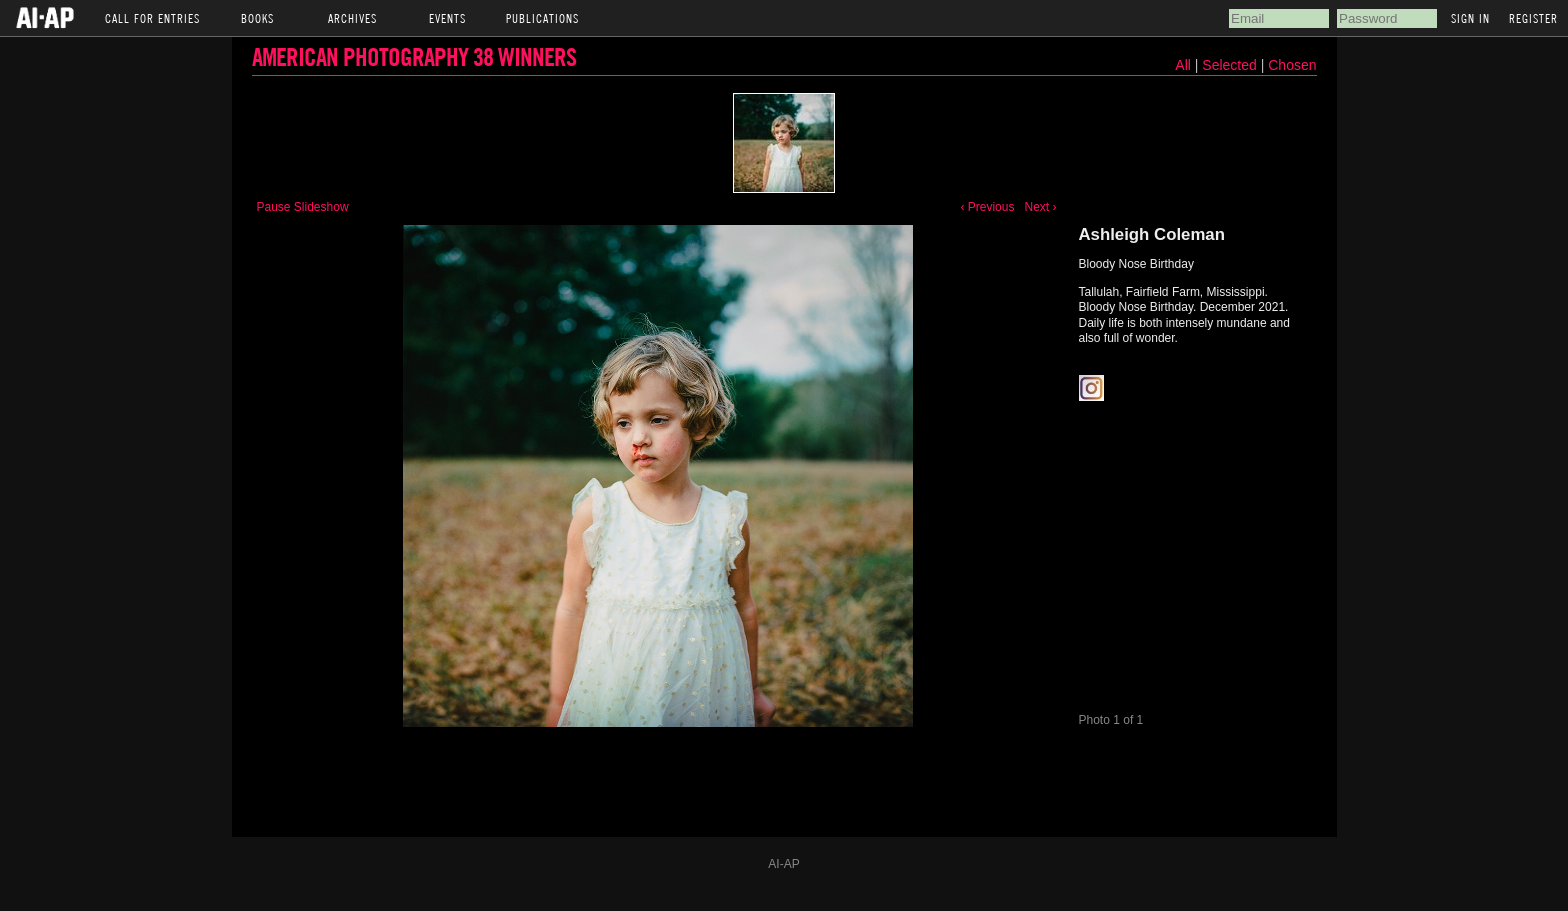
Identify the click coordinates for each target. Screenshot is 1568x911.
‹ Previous (987, 207)
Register (1533, 18)
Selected (1231, 65)
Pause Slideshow (303, 207)
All (1183, 65)
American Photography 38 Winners (414, 56)
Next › (1040, 207)
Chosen (1292, 65)
